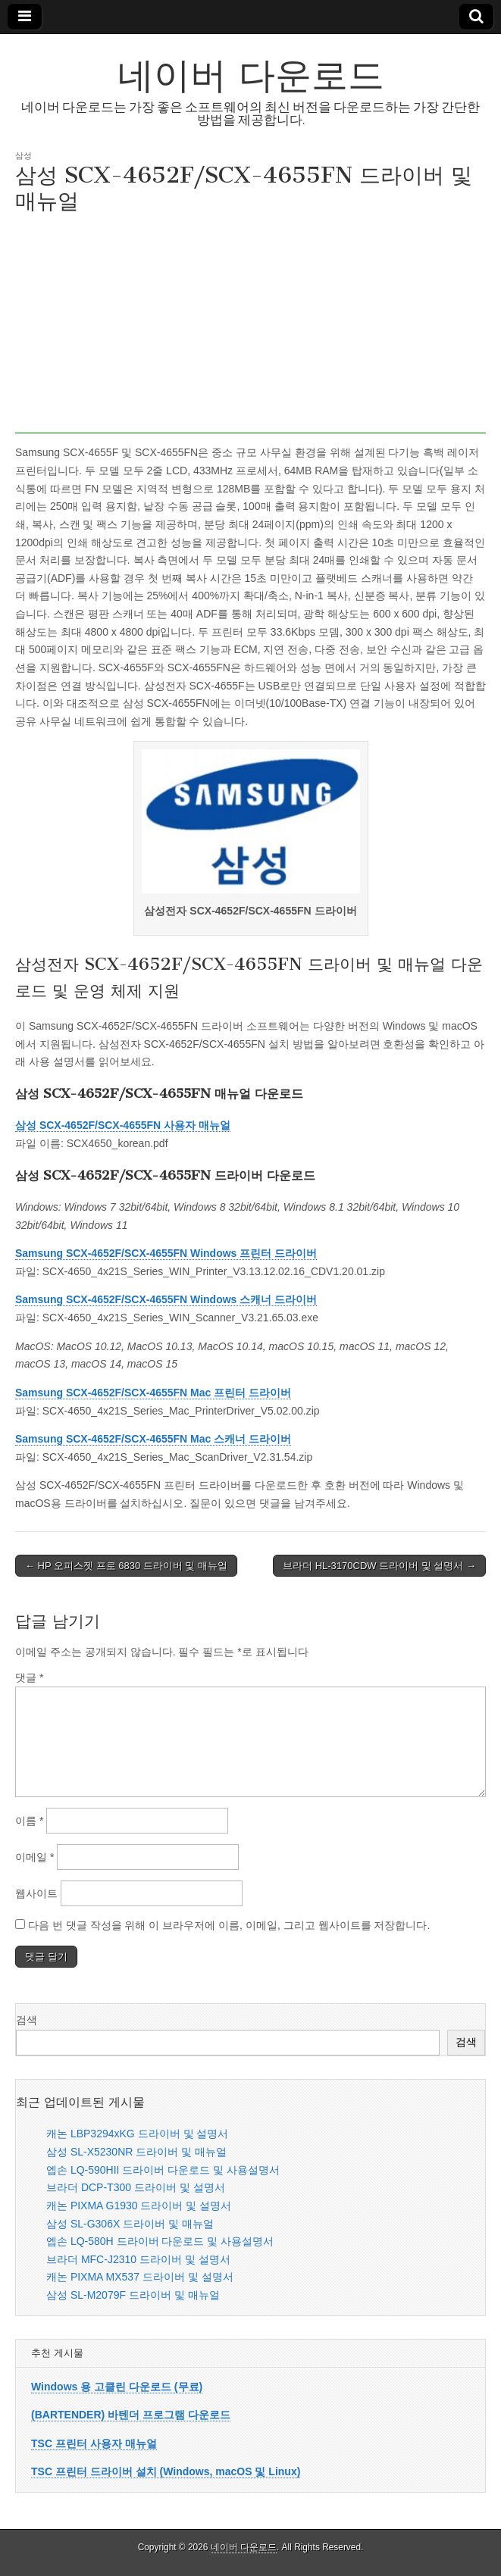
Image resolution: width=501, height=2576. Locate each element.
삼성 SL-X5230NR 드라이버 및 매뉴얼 (136, 2152)
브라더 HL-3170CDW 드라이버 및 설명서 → (379, 1565)
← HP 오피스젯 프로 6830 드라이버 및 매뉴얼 (126, 1565)
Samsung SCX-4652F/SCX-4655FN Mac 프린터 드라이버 (153, 1392)
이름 (29, 1821)
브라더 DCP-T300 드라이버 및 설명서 (135, 2187)
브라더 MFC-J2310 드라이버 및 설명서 (138, 2259)
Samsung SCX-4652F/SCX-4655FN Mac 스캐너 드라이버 (153, 1439)
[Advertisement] (250, 327)
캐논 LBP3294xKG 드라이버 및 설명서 (137, 2133)
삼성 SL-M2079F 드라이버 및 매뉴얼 (133, 2295)
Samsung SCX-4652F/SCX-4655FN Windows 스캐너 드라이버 (166, 1299)
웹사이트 (36, 1893)
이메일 (34, 1857)
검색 (26, 2020)
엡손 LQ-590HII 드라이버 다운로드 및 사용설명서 (163, 2170)
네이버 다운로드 (250, 75)
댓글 (29, 1677)
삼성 (23, 155)
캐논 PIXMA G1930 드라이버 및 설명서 (138, 2205)
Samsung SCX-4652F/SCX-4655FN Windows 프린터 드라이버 (166, 1253)
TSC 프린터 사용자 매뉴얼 (94, 2443)
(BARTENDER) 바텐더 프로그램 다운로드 (130, 2415)
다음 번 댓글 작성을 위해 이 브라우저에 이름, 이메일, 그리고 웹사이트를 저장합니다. (229, 1925)
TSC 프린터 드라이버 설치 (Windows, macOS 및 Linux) (165, 2471)
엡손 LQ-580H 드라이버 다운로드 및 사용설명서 (160, 2241)
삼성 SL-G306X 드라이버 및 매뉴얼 (130, 2224)
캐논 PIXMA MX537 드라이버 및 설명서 (139, 2277)
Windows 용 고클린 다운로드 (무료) (116, 2387)
